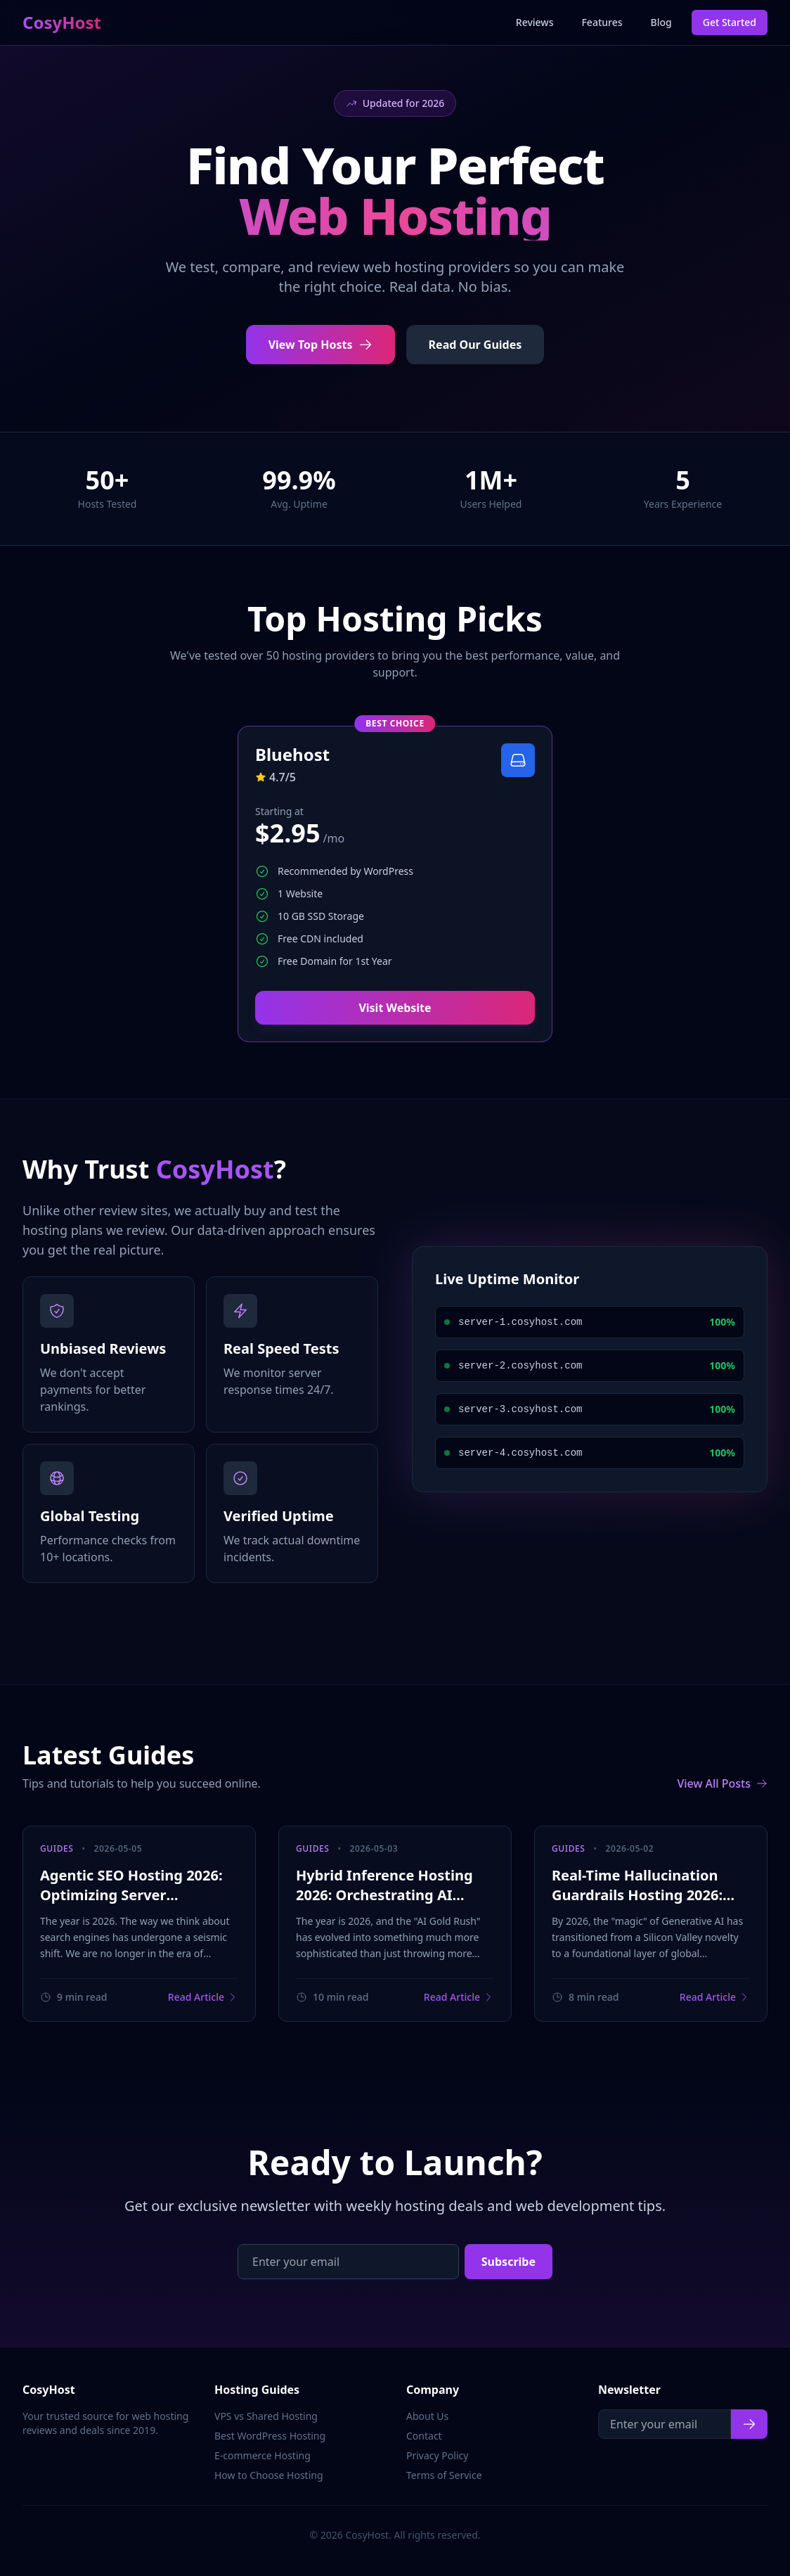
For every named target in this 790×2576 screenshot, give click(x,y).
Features (601, 22)
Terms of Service (444, 2475)
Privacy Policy (437, 2455)
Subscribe (508, 2261)
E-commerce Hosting (262, 2455)
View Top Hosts (320, 344)
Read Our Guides (475, 344)
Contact (424, 2435)
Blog (661, 22)
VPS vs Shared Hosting (266, 2416)
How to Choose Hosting (268, 2475)
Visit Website (394, 1007)
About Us (427, 2416)
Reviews (535, 22)
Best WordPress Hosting (269, 2435)
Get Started (729, 22)
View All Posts (722, 1783)
